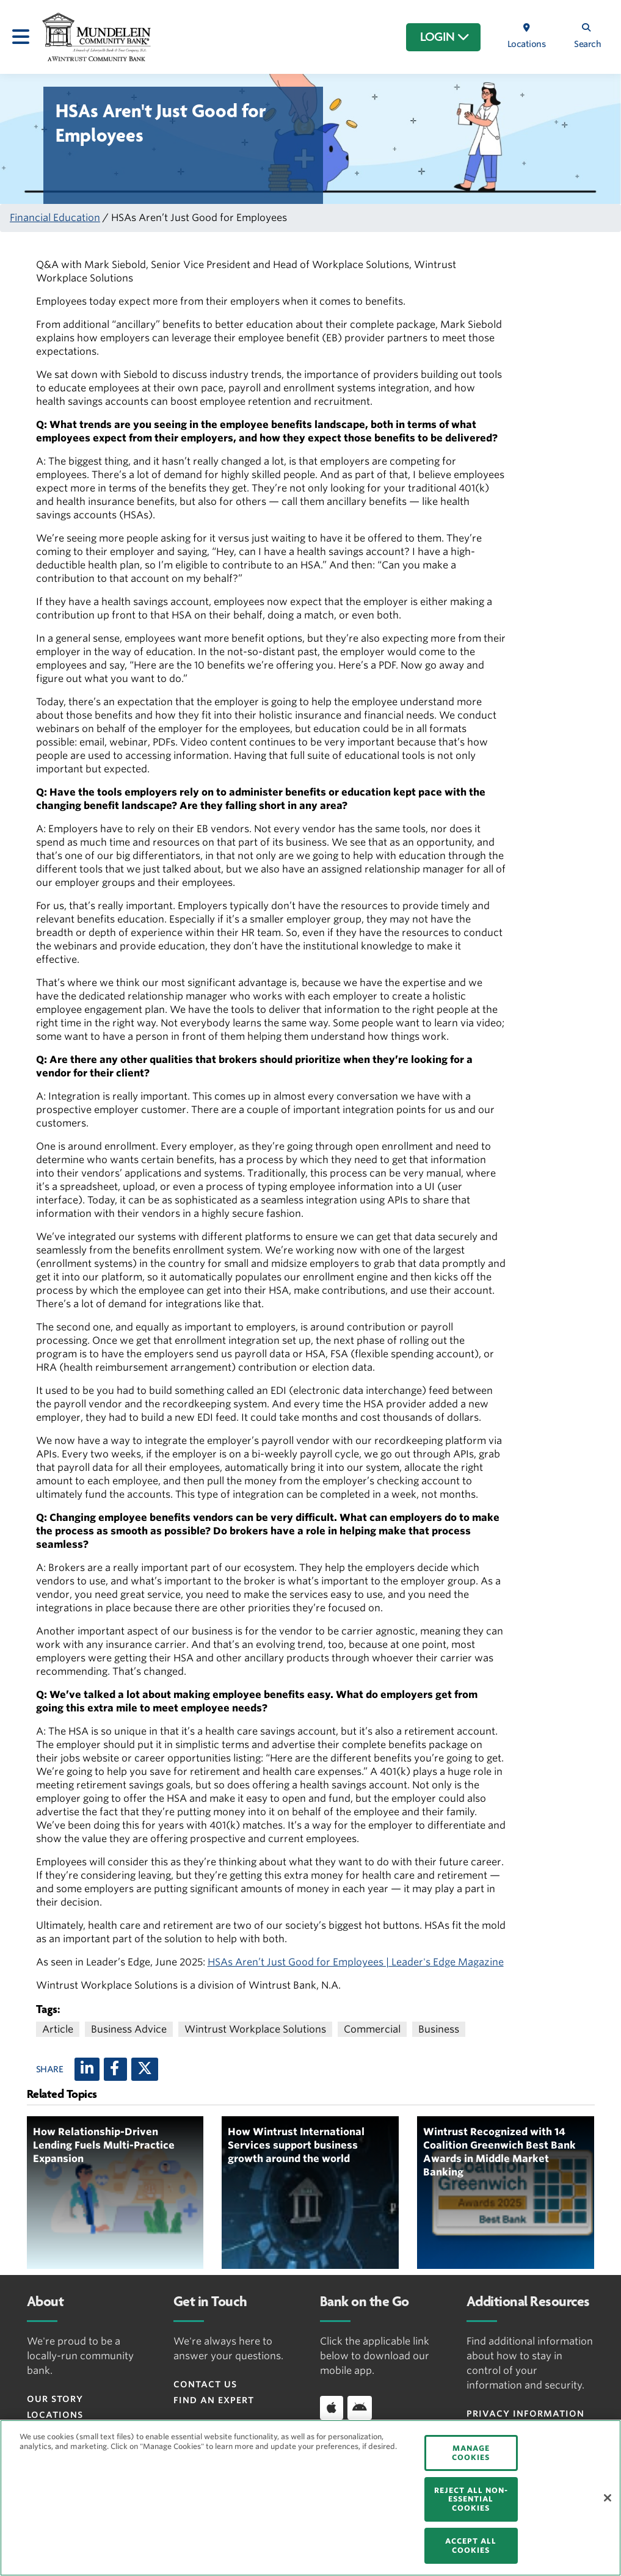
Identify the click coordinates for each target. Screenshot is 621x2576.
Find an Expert (213, 2400)
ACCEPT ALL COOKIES (470, 2545)
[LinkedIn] (87, 2069)
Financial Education (55, 217)
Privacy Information (525, 2413)
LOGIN (445, 37)
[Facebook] (115, 2069)
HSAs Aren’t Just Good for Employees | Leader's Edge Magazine (356, 1962)
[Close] (607, 2497)
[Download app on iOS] (331, 2407)
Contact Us (205, 2384)
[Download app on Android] (359, 2407)
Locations (55, 2415)
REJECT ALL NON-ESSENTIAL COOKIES (471, 2499)
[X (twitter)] (144, 2069)
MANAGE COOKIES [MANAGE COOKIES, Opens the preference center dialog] (471, 2452)
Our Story (55, 2399)
